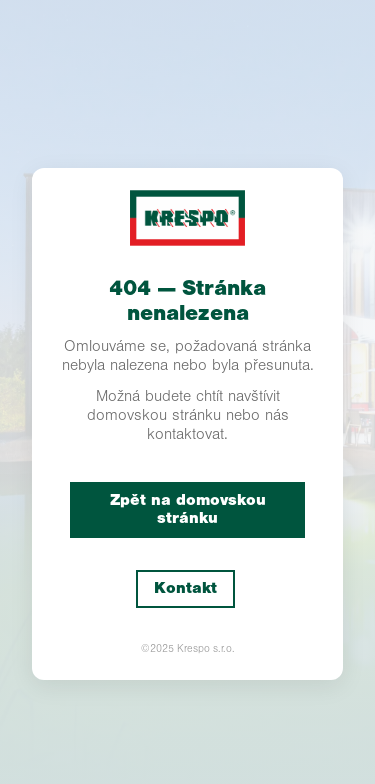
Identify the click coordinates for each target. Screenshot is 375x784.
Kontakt (185, 588)
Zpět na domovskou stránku (188, 509)
